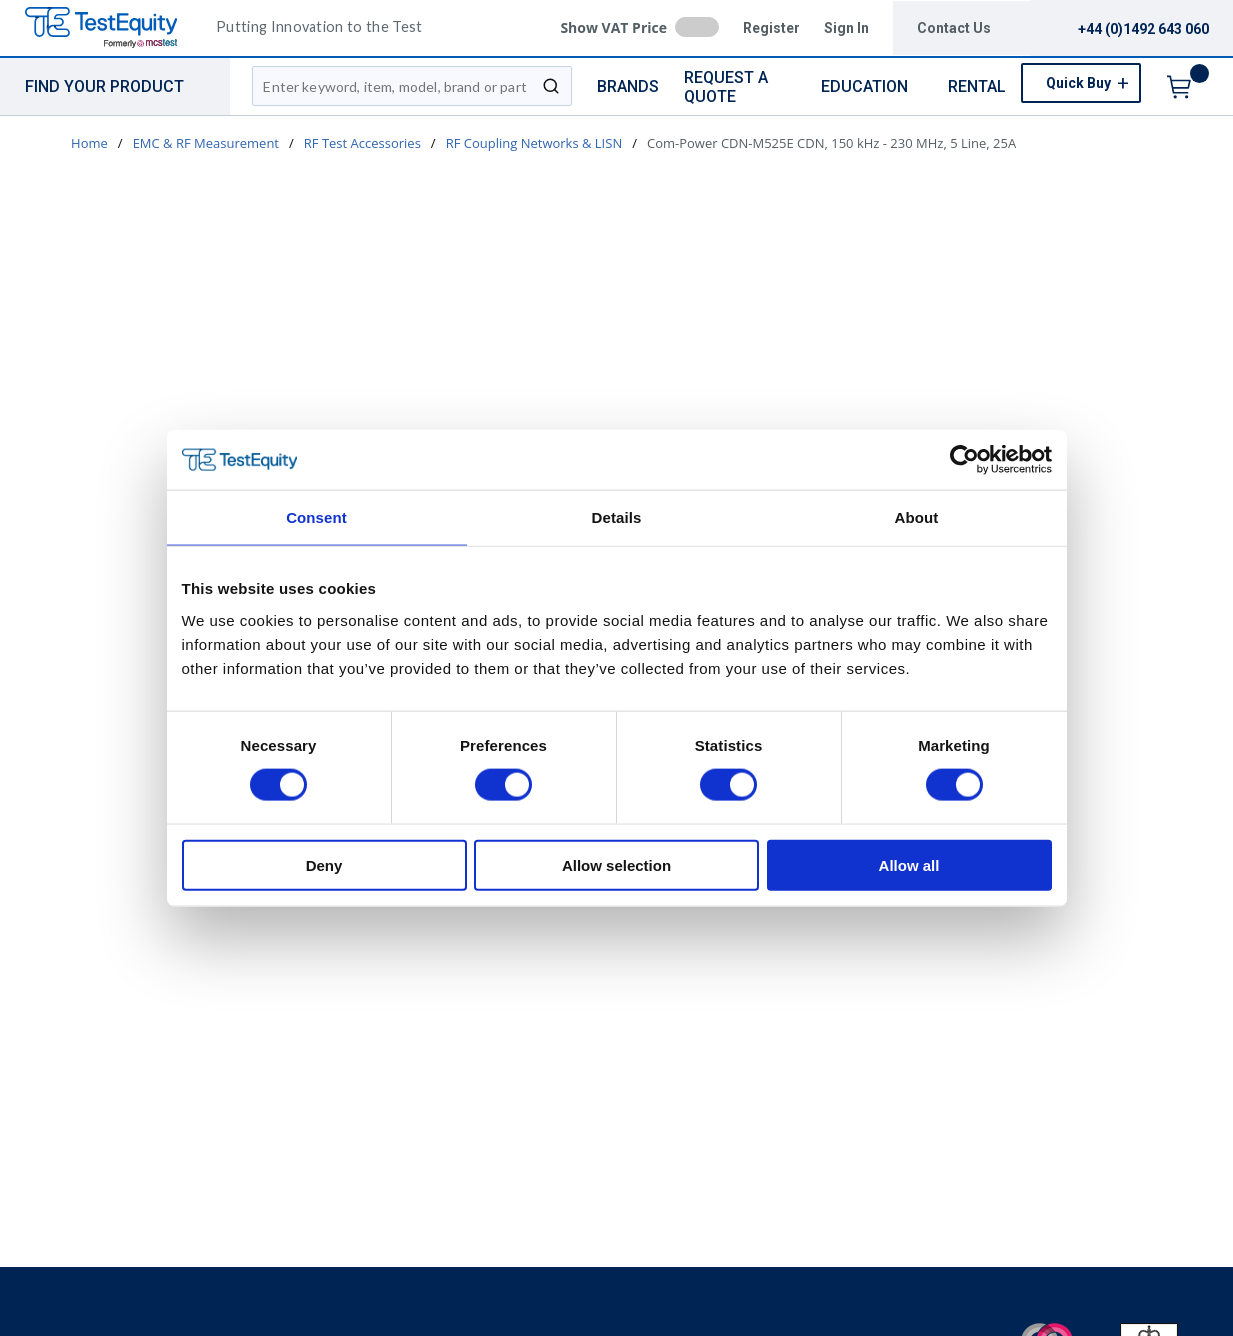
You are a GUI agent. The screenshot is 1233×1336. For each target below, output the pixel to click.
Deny (324, 864)
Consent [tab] (316, 517)
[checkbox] (697, 27)
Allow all (909, 864)
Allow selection (616, 864)
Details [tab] (617, 517)
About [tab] (917, 517)
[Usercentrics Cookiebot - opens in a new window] (964, 460)
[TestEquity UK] (113, 28)
